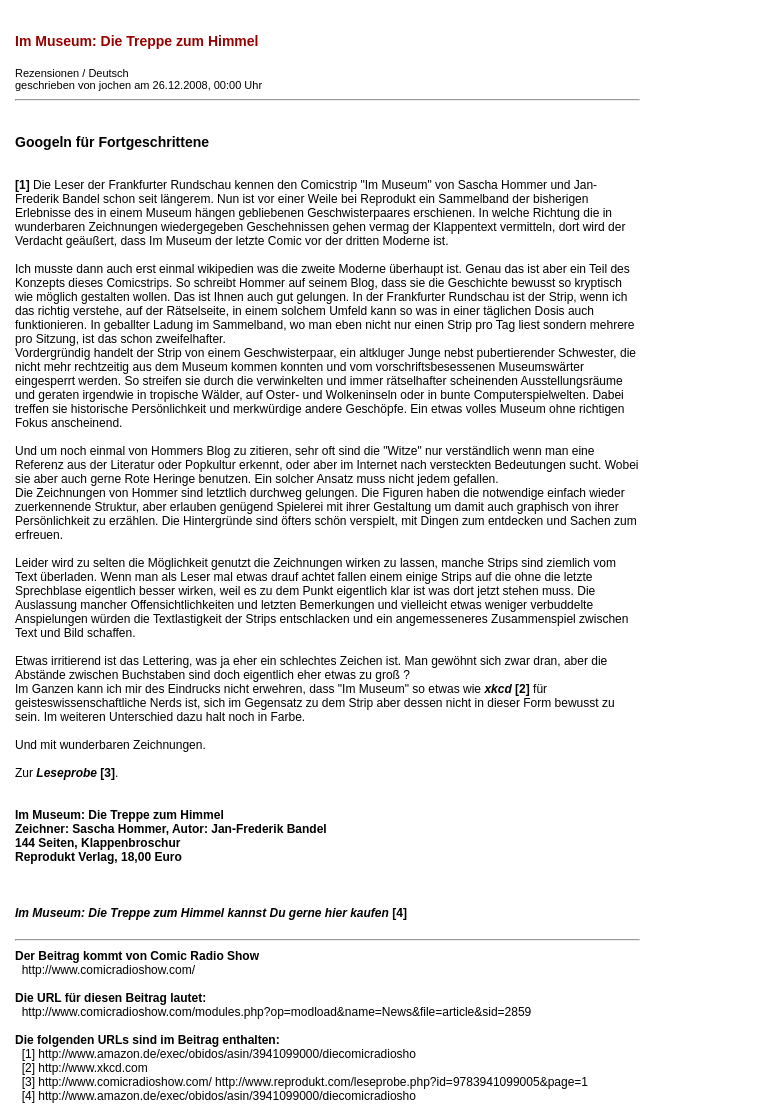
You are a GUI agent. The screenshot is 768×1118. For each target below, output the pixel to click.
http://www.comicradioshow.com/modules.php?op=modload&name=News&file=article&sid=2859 (277, 1012)
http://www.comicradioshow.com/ (108, 970)
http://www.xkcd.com (92, 1068)
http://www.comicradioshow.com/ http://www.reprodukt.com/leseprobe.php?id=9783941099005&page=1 (313, 1082)
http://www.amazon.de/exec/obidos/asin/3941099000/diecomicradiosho (227, 1054)
